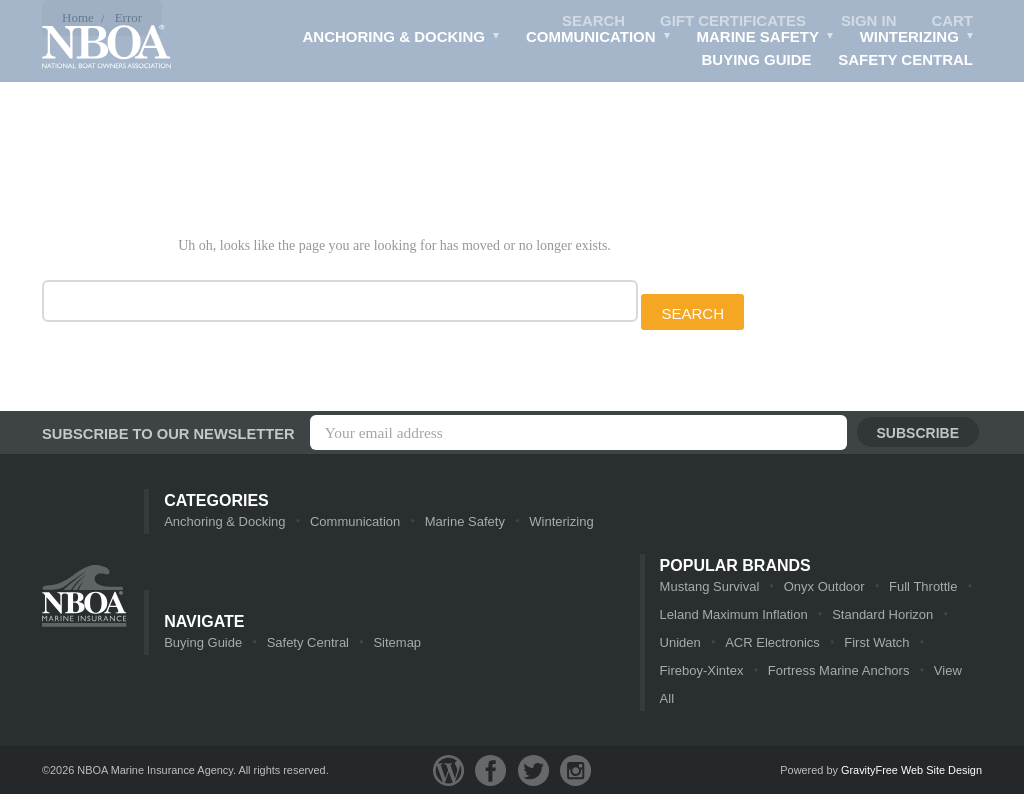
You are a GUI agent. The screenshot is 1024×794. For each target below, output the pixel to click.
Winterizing (917, 39)
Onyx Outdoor (824, 586)
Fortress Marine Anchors (839, 670)
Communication (598, 39)
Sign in (869, 20)
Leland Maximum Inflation (734, 614)
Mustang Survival (710, 586)
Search (593, 20)
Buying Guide (757, 59)
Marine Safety (766, 39)
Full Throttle (923, 586)
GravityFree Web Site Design (911, 770)
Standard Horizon (882, 614)
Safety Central (905, 59)
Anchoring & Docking (402, 39)
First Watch (876, 642)
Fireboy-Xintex (702, 670)
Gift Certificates (733, 20)
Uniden (680, 642)
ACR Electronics (772, 642)
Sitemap (397, 642)
